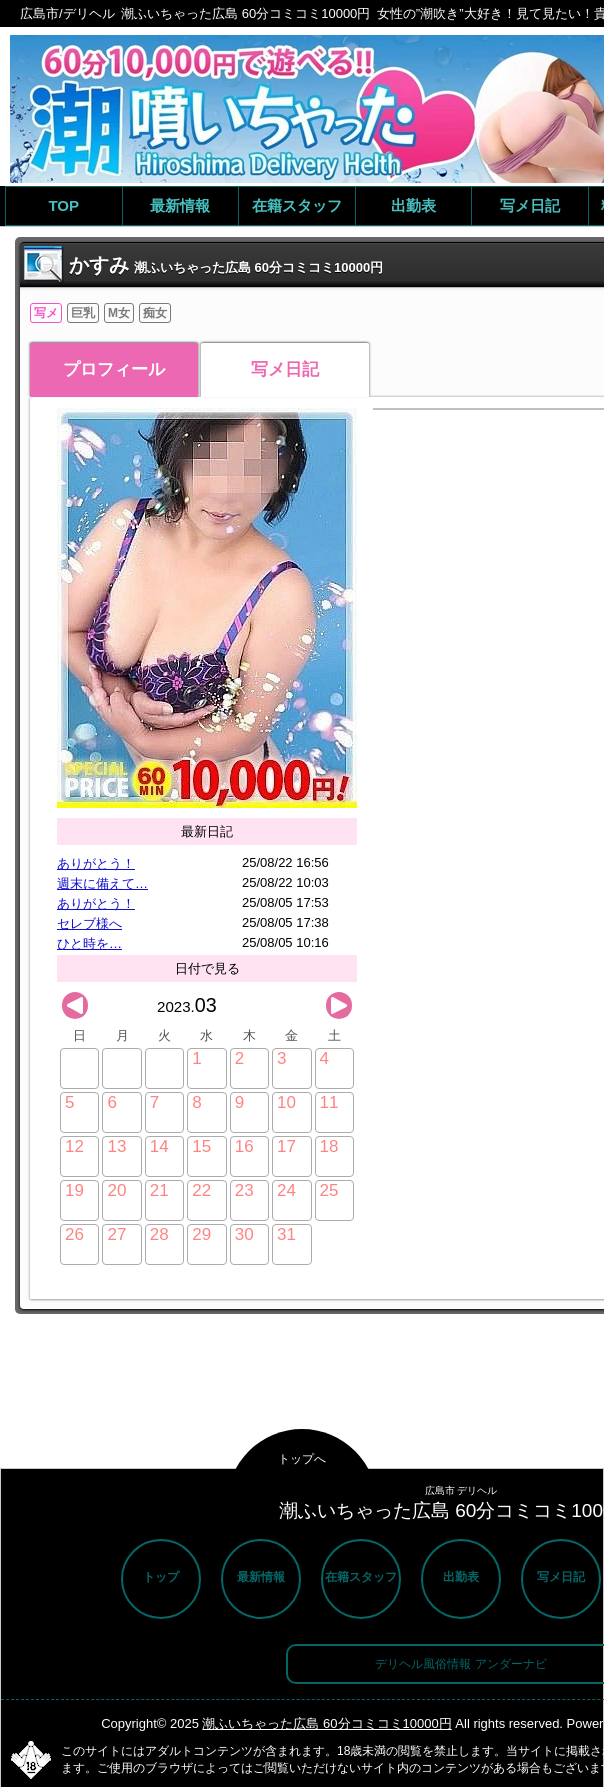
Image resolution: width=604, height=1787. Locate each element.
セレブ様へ (89, 923)
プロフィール (114, 369)
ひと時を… (89, 943)
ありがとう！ (96, 863)
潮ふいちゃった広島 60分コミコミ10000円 (326, 1723)
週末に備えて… (102, 883)
